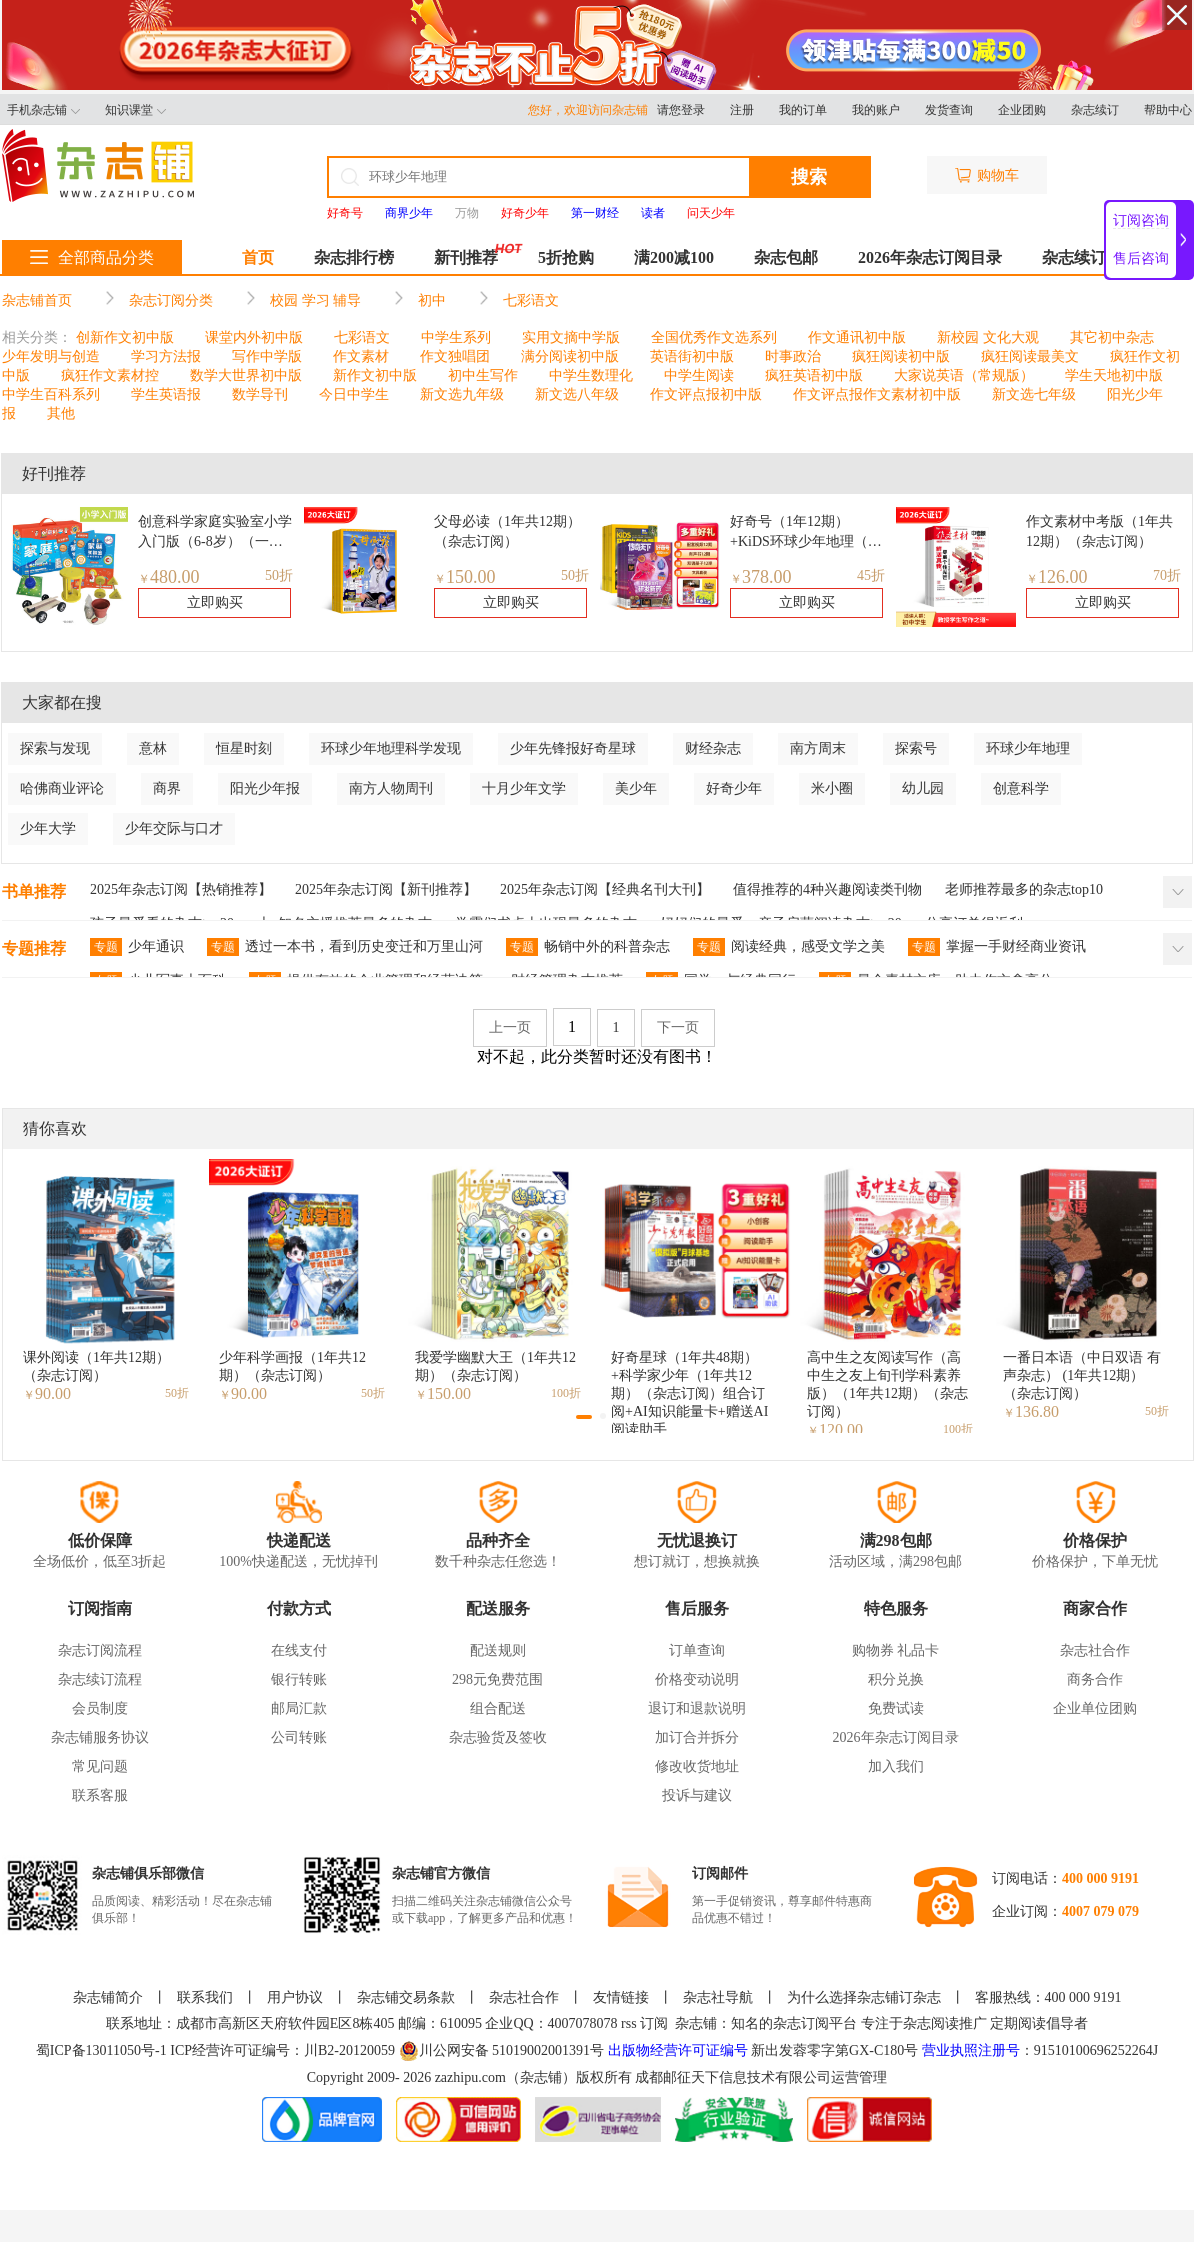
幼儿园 (923, 788)
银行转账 (299, 1679)
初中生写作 (483, 375)
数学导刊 (260, 394)
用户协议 (295, 1997)
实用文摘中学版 (571, 337)
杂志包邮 (786, 257)
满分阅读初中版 (570, 356)
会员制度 (100, 1708)
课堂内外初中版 (254, 337)
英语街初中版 (692, 356)
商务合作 (1095, 1679)
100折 (566, 1393)
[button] (584, 1417)
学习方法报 (166, 356)
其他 (61, 413)
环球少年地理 (1028, 748)
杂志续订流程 (100, 1679)
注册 (742, 110)
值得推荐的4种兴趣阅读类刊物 (827, 889)
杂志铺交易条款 (406, 1997)
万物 (467, 213)
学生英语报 (166, 394)
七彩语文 (531, 300)
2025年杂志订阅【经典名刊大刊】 (605, 889)
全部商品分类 (92, 257)
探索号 (916, 748)
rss (629, 2023)
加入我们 (896, 1766)
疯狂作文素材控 (110, 375)
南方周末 (818, 748)
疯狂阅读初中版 (901, 356)
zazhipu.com (470, 2077)
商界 (167, 788)
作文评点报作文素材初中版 (877, 394)
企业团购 (1022, 110)
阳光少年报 (265, 788)
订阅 (654, 2023)
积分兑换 (896, 1679)
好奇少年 (734, 788)
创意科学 (1021, 788)
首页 (258, 257)
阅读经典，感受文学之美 (789, 947)
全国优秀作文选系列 (714, 337)
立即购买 (215, 602)
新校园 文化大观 (988, 337)
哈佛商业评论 (62, 788)
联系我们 (205, 1997)
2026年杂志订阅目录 (930, 257)
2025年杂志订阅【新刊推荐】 (386, 889)
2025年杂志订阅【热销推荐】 (181, 889)
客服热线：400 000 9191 (1048, 1997)
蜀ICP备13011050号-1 (103, 2050)
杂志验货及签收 (498, 1737)
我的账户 (876, 110)
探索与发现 (55, 748)
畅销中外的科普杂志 (588, 947)
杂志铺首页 (37, 300)
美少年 (636, 788)
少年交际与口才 (174, 828)
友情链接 (621, 1997)
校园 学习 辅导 (315, 300)
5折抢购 (566, 257)
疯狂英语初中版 (814, 375)
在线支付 (299, 1650)
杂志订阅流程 (100, 1650)
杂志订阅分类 (171, 300)
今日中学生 (354, 394)
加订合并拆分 (697, 1737)
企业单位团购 (1095, 1708)
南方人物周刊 (391, 788)
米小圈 (832, 788)
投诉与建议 (697, 1795)
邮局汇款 (299, 1708)
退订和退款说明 (697, 1708)
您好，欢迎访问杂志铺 (592, 110)
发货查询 (949, 110)
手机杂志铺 (43, 110)
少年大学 (48, 828)
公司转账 (299, 1737)
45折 (871, 575)
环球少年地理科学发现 (391, 748)
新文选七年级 (1034, 394)
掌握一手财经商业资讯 (997, 947)
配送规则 (498, 1650)
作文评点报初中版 (706, 394)
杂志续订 (1095, 110)
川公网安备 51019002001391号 (502, 2051)
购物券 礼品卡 (896, 1650)
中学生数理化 (591, 375)
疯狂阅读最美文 (1030, 356)
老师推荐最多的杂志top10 (1024, 889)
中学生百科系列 (51, 394)
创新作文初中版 (125, 337)
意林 (153, 748)
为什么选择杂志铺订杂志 (864, 1997)
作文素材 (361, 356)
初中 (432, 300)
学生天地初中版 (1114, 375)
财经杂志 (713, 748)
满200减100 (674, 257)
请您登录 (681, 110)
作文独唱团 (455, 356)
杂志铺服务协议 (100, 1737)
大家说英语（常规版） (964, 375)
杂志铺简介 (108, 1997)
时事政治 (793, 356)
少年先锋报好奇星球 (573, 748)
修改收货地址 (697, 1766)
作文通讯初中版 (857, 337)
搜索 (809, 177)
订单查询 (697, 1650)
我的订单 (803, 110)
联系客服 (100, 1795)
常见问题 (100, 1766)
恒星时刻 (244, 748)
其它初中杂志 (1112, 337)
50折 (279, 575)
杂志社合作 (1095, 1650)
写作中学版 (267, 356)
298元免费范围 (497, 1679)
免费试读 (896, 1708)
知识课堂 (135, 110)
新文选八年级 (577, 394)
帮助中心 (1168, 110)
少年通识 (137, 947)
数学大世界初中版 (246, 375)
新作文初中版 (375, 375)
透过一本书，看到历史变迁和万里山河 (345, 947)
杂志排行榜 (354, 257)
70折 (1167, 575)
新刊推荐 (466, 257)
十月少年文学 (524, 788)
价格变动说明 (697, 1679)
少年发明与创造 (51, 356)
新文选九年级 (462, 394)
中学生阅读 (699, 375)
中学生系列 (456, 337)
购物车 (987, 175)
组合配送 (498, 1708)
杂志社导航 (718, 1997)
